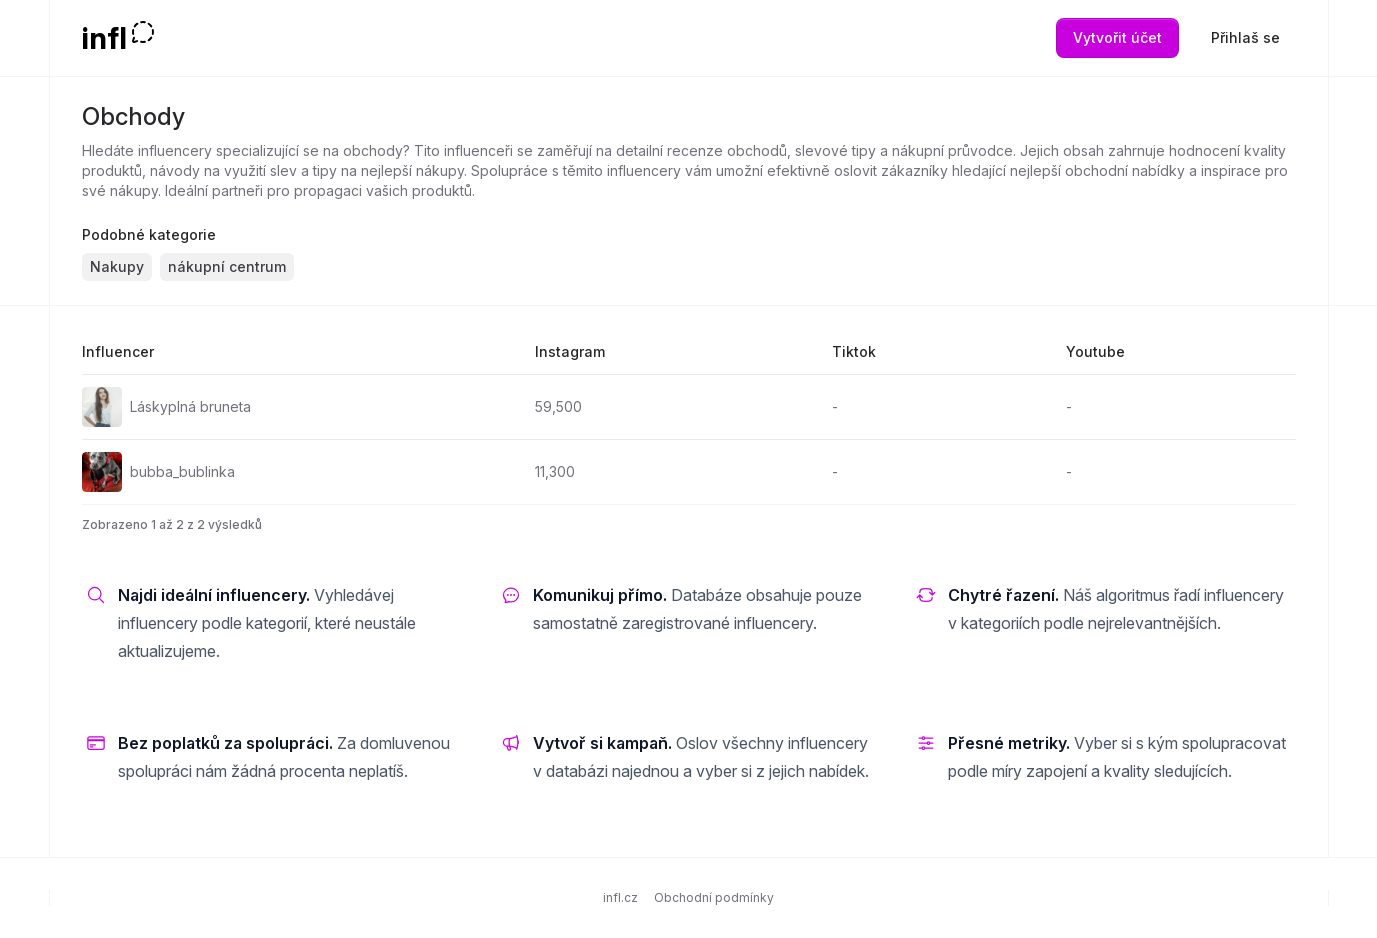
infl (104, 38)
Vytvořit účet (1117, 37)
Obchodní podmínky (714, 897)
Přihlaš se (1245, 37)
